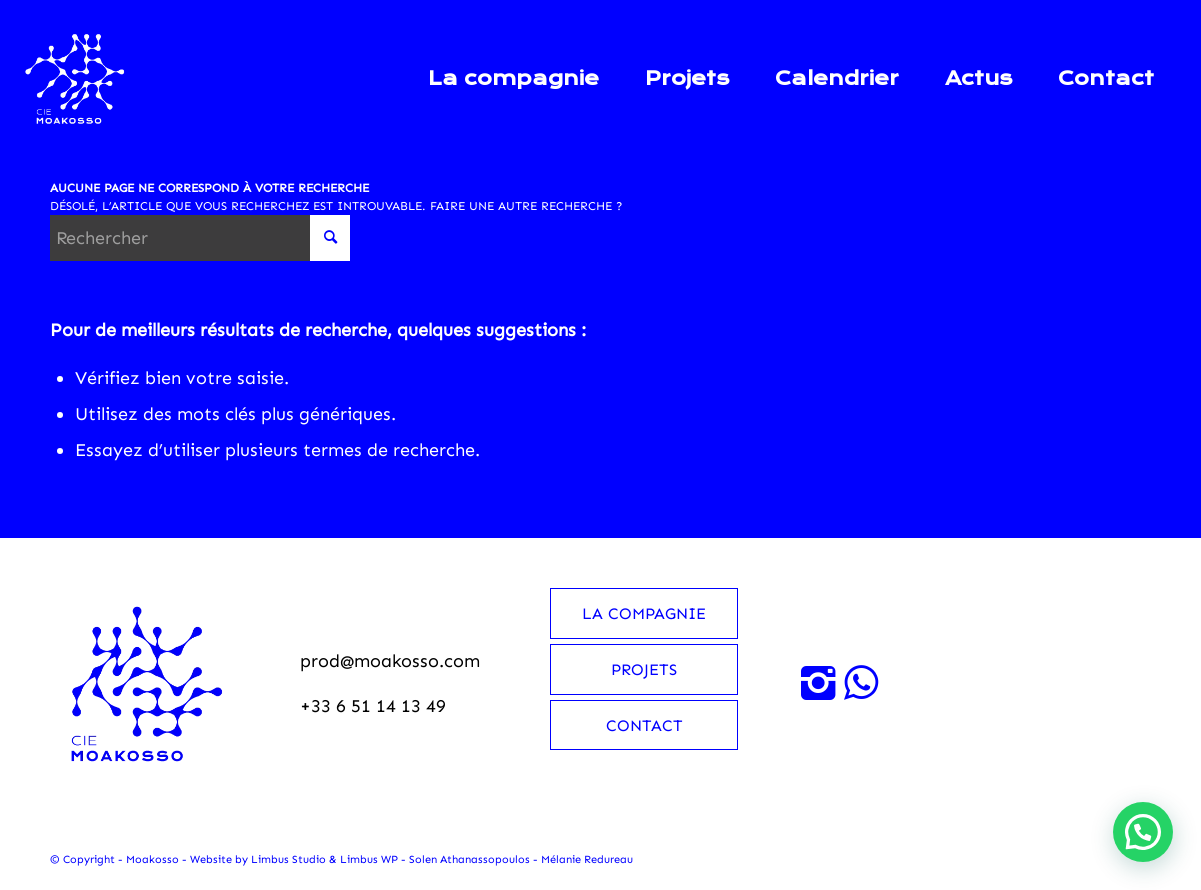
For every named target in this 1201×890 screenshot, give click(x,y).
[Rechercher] (200, 238)
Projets (644, 669)
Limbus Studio (288, 859)
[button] (1143, 832)
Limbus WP (369, 859)
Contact (644, 725)
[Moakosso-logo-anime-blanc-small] (75, 79)
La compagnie (644, 613)
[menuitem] (513, 79)
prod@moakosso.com (390, 661)
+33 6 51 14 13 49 (373, 706)
